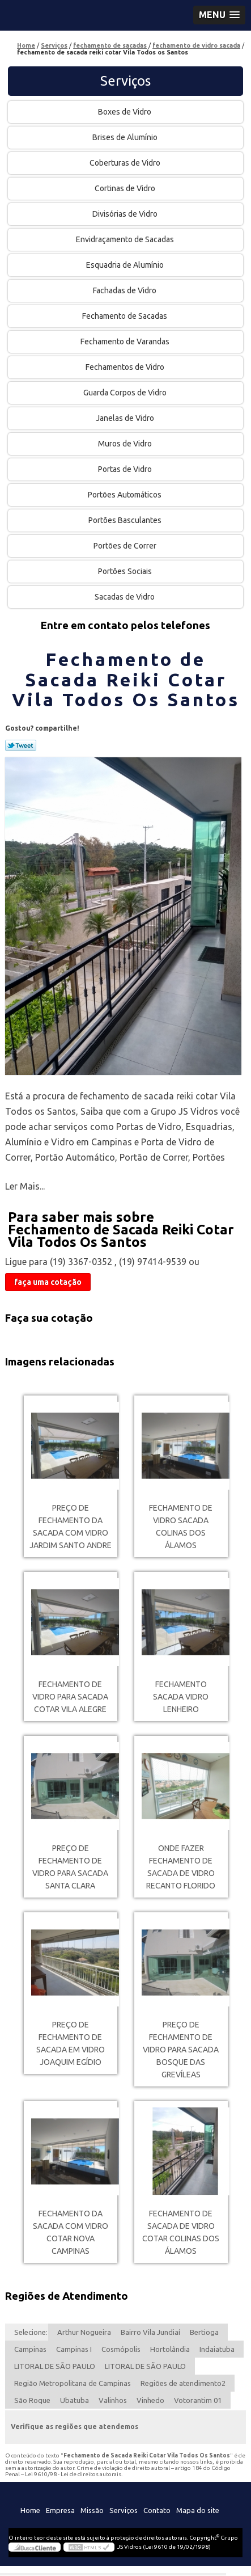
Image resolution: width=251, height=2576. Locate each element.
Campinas (30, 2349)
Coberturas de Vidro (126, 162)
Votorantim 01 (198, 2400)
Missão (92, 2510)
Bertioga (204, 2332)
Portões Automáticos (125, 494)
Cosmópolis (121, 2349)
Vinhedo (150, 2400)
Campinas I (74, 2349)
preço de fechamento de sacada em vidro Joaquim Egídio (70, 2043)
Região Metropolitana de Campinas (72, 2383)
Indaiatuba (217, 2349)
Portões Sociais (126, 571)
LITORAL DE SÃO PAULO (54, 2366)
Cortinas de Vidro (126, 188)
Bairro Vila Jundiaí (150, 2332)
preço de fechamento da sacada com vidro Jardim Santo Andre (70, 1526)
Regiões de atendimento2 (183, 2383)
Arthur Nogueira (84, 2332)
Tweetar (20, 745)
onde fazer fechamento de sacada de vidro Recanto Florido (180, 1867)
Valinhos (113, 2400)
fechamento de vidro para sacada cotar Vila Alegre (70, 1697)
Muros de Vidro (126, 443)
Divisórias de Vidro (125, 213)
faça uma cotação (48, 1282)
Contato (157, 2510)
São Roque (32, 2400)
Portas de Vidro (126, 469)
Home (30, 2510)
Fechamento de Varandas (125, 341)
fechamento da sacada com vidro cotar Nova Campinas (70, 2232)
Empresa (60, 2510)
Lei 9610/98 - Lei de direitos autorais (73, 2474)
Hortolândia (170, 2349)
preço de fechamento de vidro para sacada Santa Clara (70, 1867)
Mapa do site (197, 2510)
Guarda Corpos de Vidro (125, 392)
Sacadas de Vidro (125, 596)
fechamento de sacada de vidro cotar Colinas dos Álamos (180, 2232)
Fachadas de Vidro (125, 290)
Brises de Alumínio (125, 137)
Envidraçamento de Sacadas (126, 239)
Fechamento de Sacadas (125, 316)
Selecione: (31, 2332)
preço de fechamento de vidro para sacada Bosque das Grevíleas (181, 2049)
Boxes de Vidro (125, 111)
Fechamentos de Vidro (126, 367)
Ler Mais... (25, 1186)
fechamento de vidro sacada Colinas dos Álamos (180, 1526)
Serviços (125, 80)
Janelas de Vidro (126, 418)
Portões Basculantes (125, 520)
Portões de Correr (125, 545)
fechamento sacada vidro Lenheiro (181, 1697)
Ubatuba (74, 2400)
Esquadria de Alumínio (125, 264)
